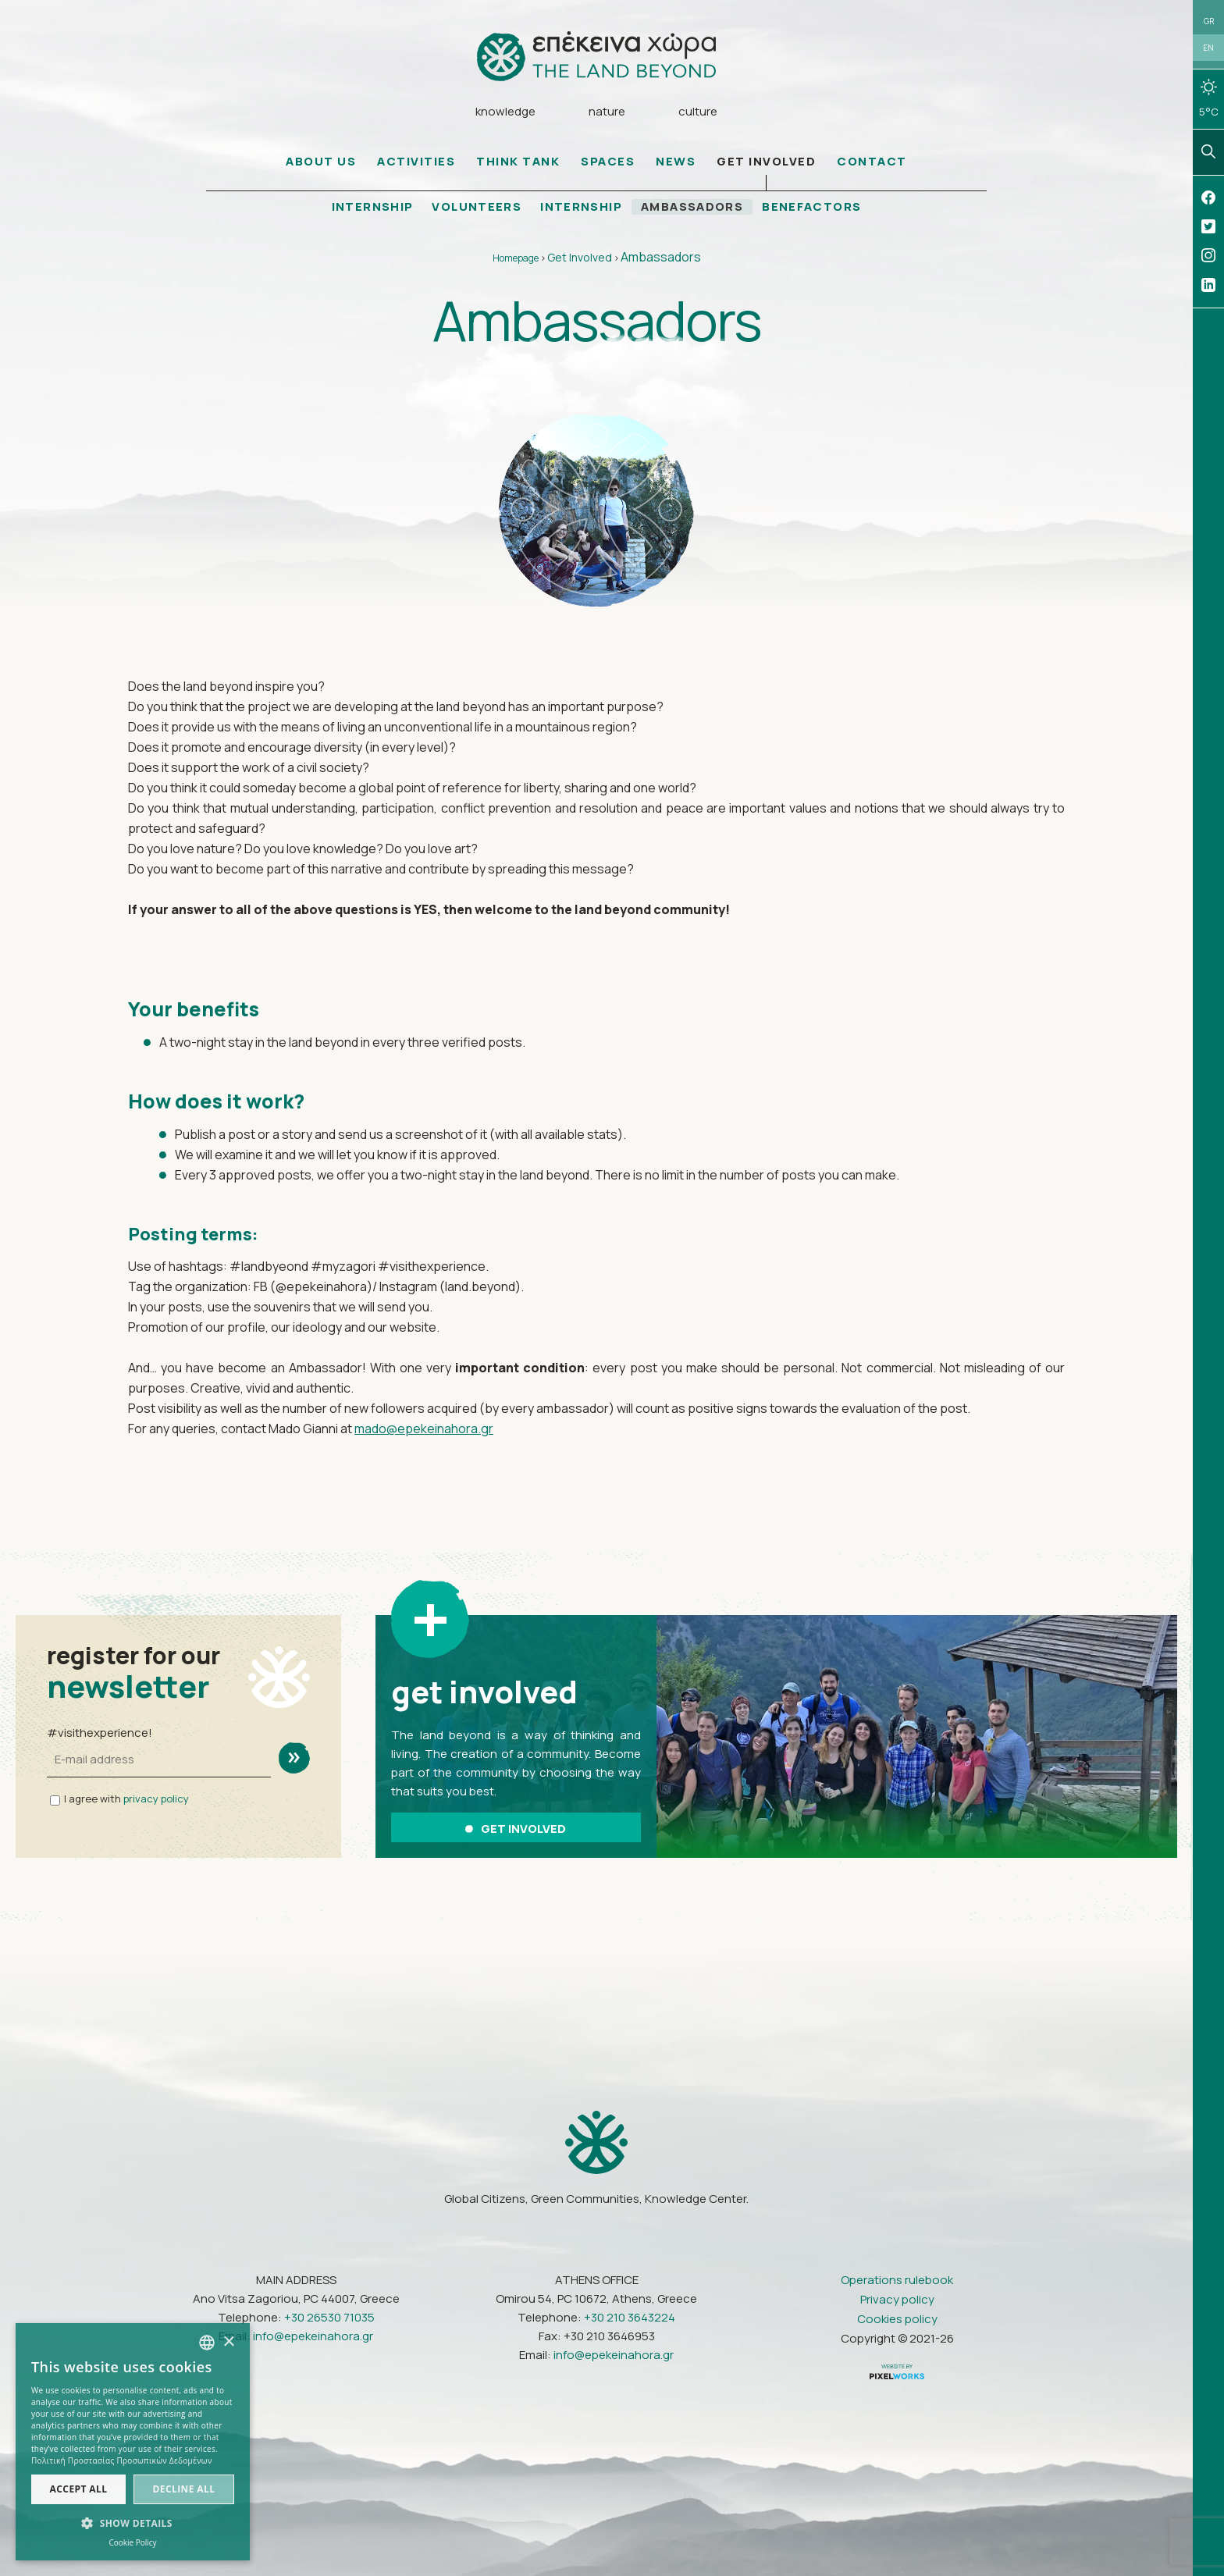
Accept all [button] (79, 2489)
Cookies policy (897, 2318)
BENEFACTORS (813, 207)
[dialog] (133, 2441)
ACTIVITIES (416, 162)
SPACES (608, 162)
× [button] (228, 2342)
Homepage (516, 258)
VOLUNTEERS (476, 207)
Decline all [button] (184, 2489)
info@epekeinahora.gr (313, 2335)
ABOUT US (321, 162)
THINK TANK (518, 162)
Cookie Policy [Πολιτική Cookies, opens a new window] (132, 2542)
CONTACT (872, 162)
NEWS (676, 162)
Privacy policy (897, 2298)
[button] (132, 2523)
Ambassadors (661, 257)
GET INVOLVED (766, 162)
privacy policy (156, 1799)
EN (1208, 48)
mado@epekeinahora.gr (423, 1429)
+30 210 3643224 (629, 2316)
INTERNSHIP (370, 207)
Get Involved (579, 258)
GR (1209, 21)
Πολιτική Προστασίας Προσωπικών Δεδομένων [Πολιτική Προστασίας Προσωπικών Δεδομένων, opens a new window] (121, 2460)
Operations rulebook (897, 2279)
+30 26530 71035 (329, 2316)
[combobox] (207, 2342)
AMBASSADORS (693, 207)
